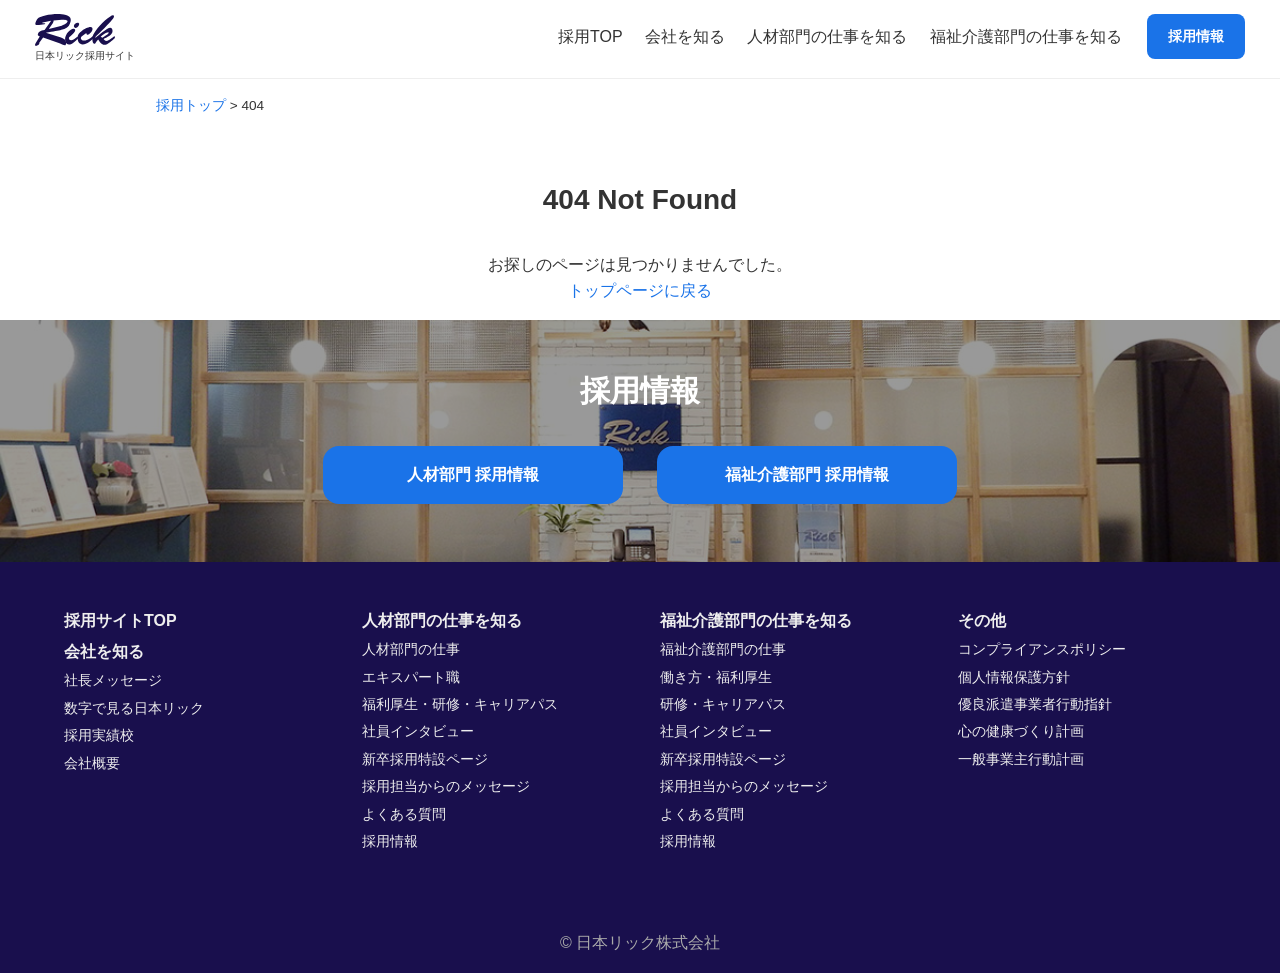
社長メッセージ (113, 680)
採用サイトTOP (120, 620)
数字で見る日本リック (134, 708)
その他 (982, 620)
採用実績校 (99, 735)
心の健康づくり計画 (1021, 731)
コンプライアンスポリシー (1042, 649)
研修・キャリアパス (723, 704)
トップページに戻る (640, 290)
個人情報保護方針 (1014, 677)
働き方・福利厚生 (716, 677)
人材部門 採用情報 (473, 474)
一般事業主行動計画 (1021, 759)
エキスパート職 (411, 677)
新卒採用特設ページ (425, 759)
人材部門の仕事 (411, 649)
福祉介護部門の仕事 (723, 649)
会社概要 (92, 763)
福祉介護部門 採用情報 (807, 474)
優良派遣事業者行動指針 (1035, 704)
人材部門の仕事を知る (827, 36)
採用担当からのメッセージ (446, 786)
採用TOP (590, 36)
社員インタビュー (418, 731)
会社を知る (685, 36)
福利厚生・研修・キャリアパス (460, 704)
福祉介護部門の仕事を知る (1026, 36)
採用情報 (1196, 36)
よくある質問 (404, 814)
